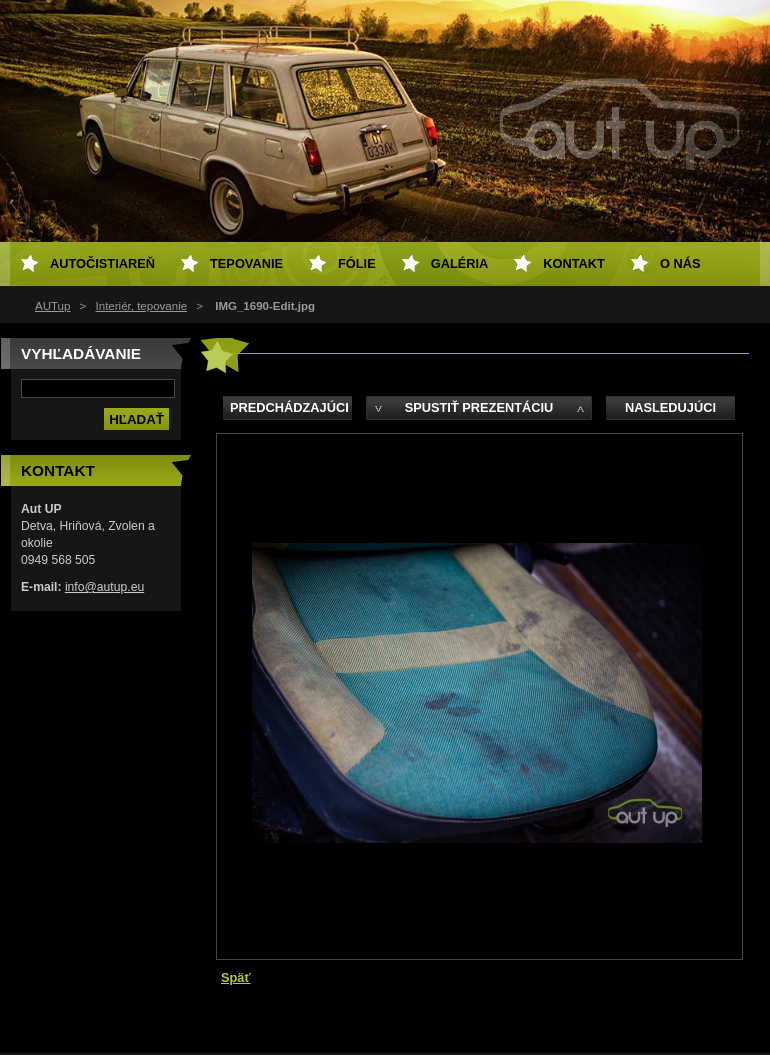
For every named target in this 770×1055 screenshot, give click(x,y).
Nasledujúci (670, 407)
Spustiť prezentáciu (479, 407)
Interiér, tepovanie (142, 306)
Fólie (357, 263)
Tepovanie (246, 263)
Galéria (460, 263)
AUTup (52, 306)
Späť (236, 977)
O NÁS (680, 263)
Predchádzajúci (289, 407)
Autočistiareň (102, 263)
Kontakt (574, 263)
